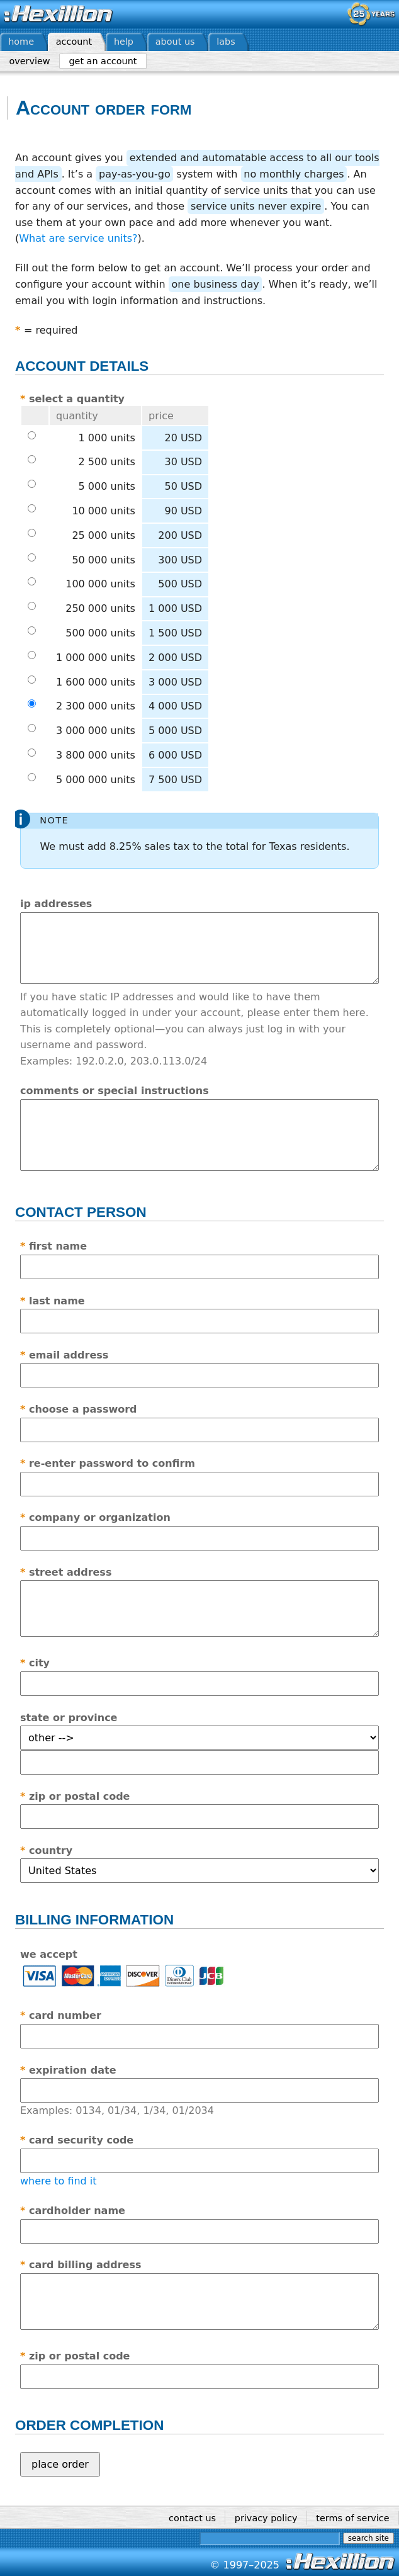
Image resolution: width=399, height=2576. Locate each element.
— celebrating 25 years (371, 14)
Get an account (103, 61)
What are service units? (78, 238)
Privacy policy (266, 2518)
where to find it (58, 2181)
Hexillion (59, 14)
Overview (29, 61)
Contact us (192, 2518)
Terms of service (352, 2518)
